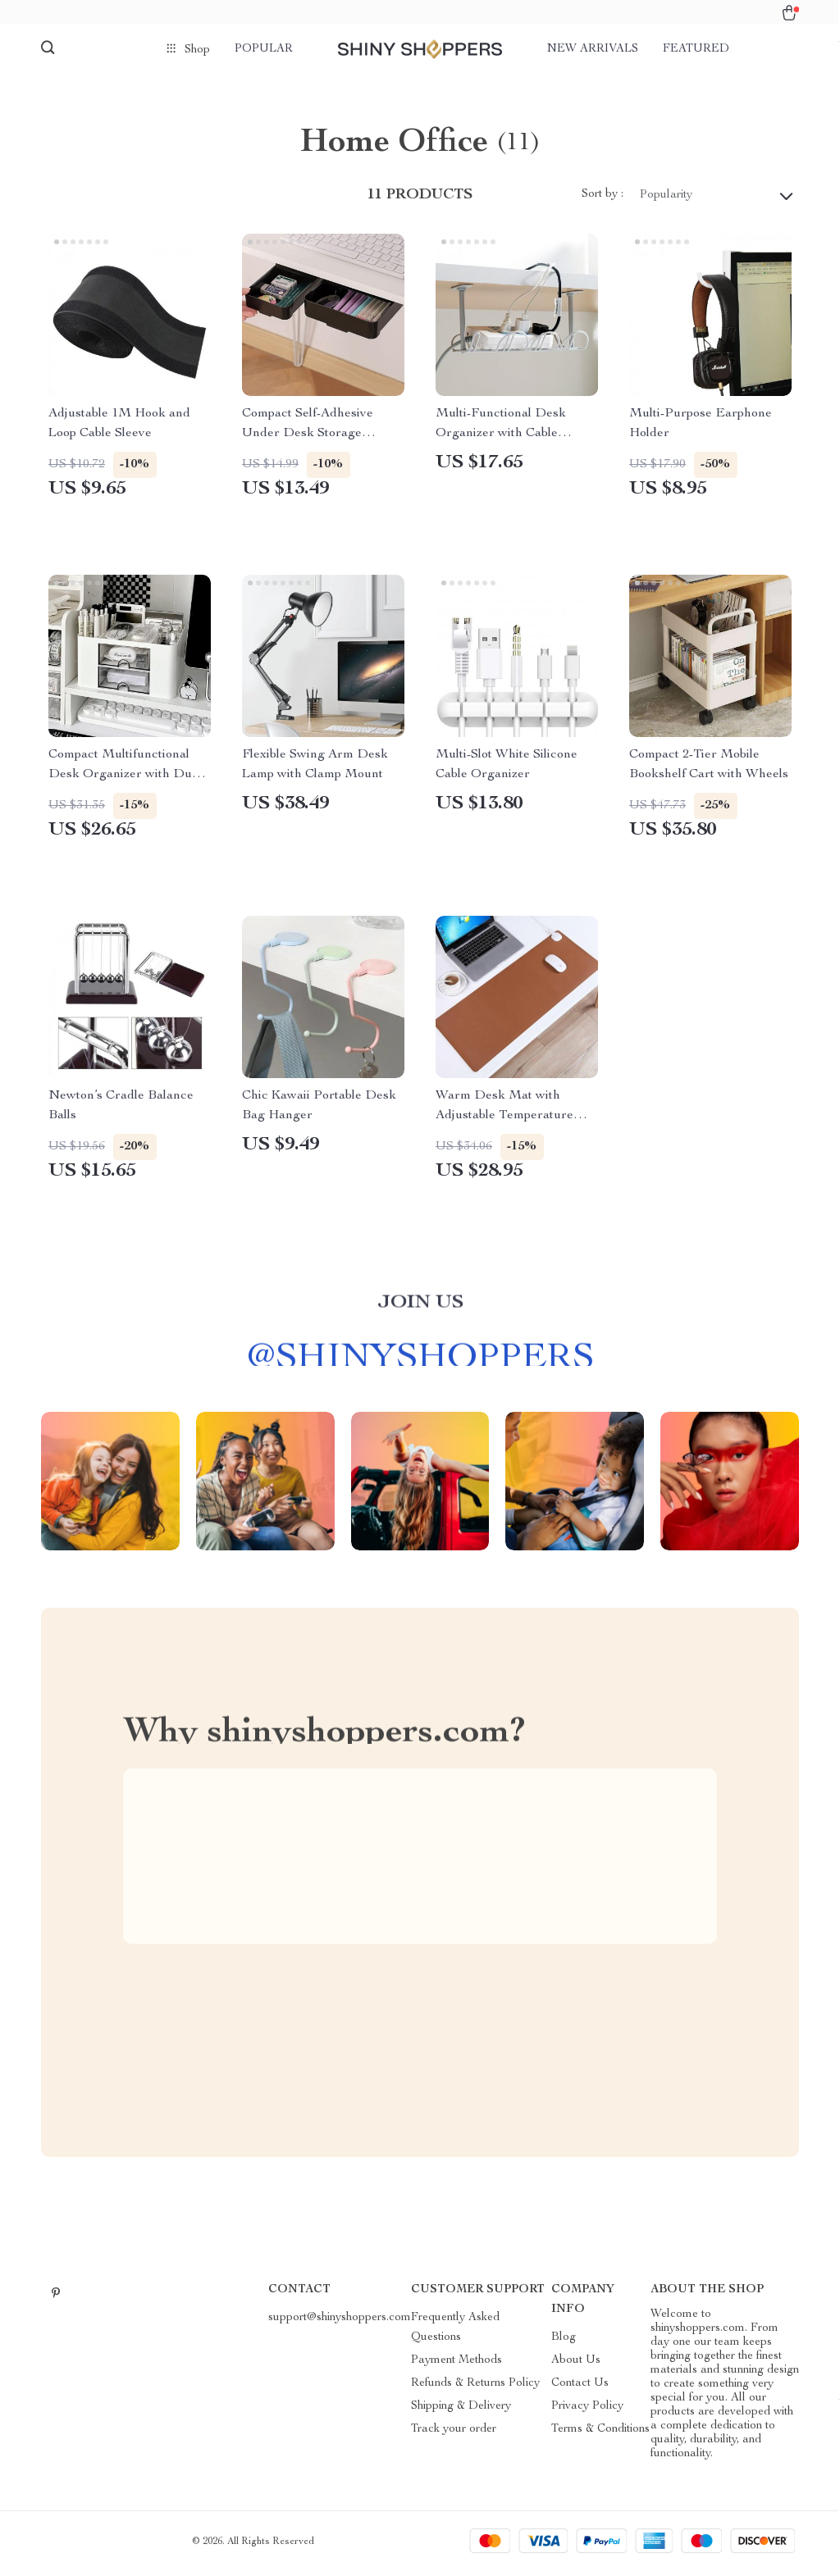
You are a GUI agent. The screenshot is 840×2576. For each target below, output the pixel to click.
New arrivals (592, 49)
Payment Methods (456, 2364)
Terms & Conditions (600, 2433)
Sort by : (602, 199)
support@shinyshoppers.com (339, 2322)
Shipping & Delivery (461, 2410)
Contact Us (580, 2387)
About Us (575, 2364)
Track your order (453, 2433)
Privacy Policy (587, 2410)
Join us (420, 1316)
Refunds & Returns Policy (475, 2387)
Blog (563, 2341)
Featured (696, 49)
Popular (264, 49)
